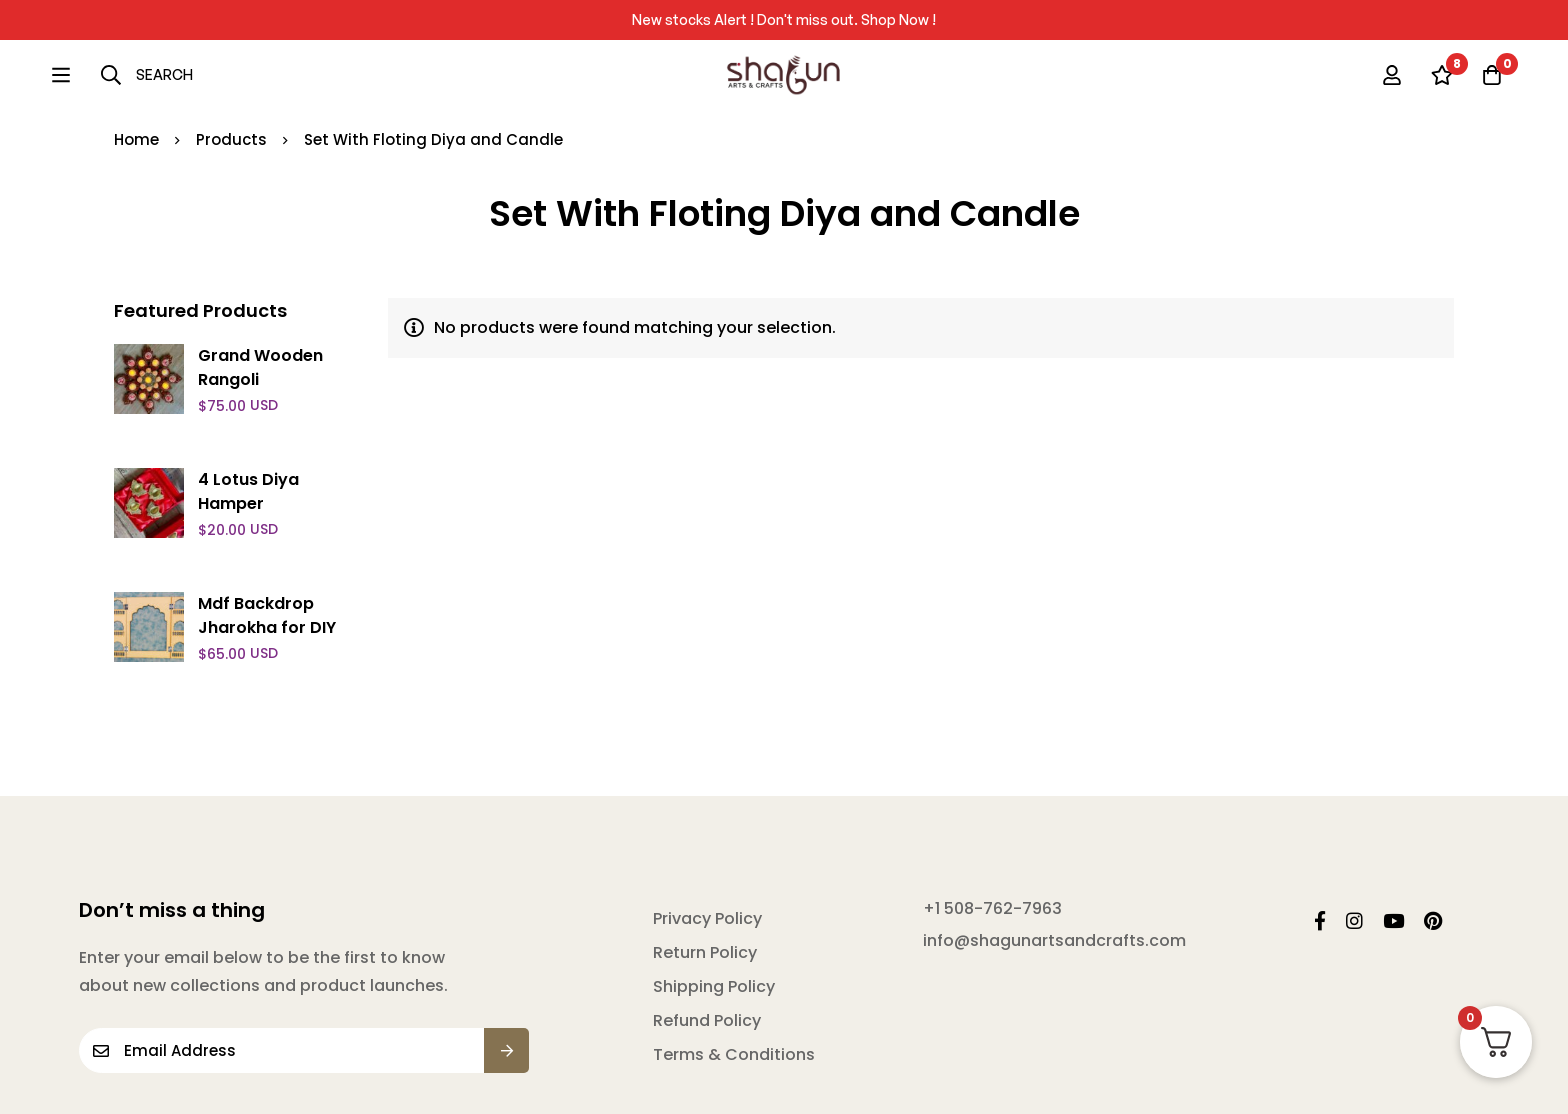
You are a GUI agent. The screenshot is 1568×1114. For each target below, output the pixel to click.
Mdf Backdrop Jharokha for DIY (267, 615)
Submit (506, 1050)
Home (136, 139)
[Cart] (1492, 75)
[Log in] (1392, 75)
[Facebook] (1320, 920)
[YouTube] (1393, 920)
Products (231, 139)
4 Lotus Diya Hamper (248, 491)
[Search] (96, 75)
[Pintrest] (1433, 920)
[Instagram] (1354, 920)
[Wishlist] (1442, 75)
